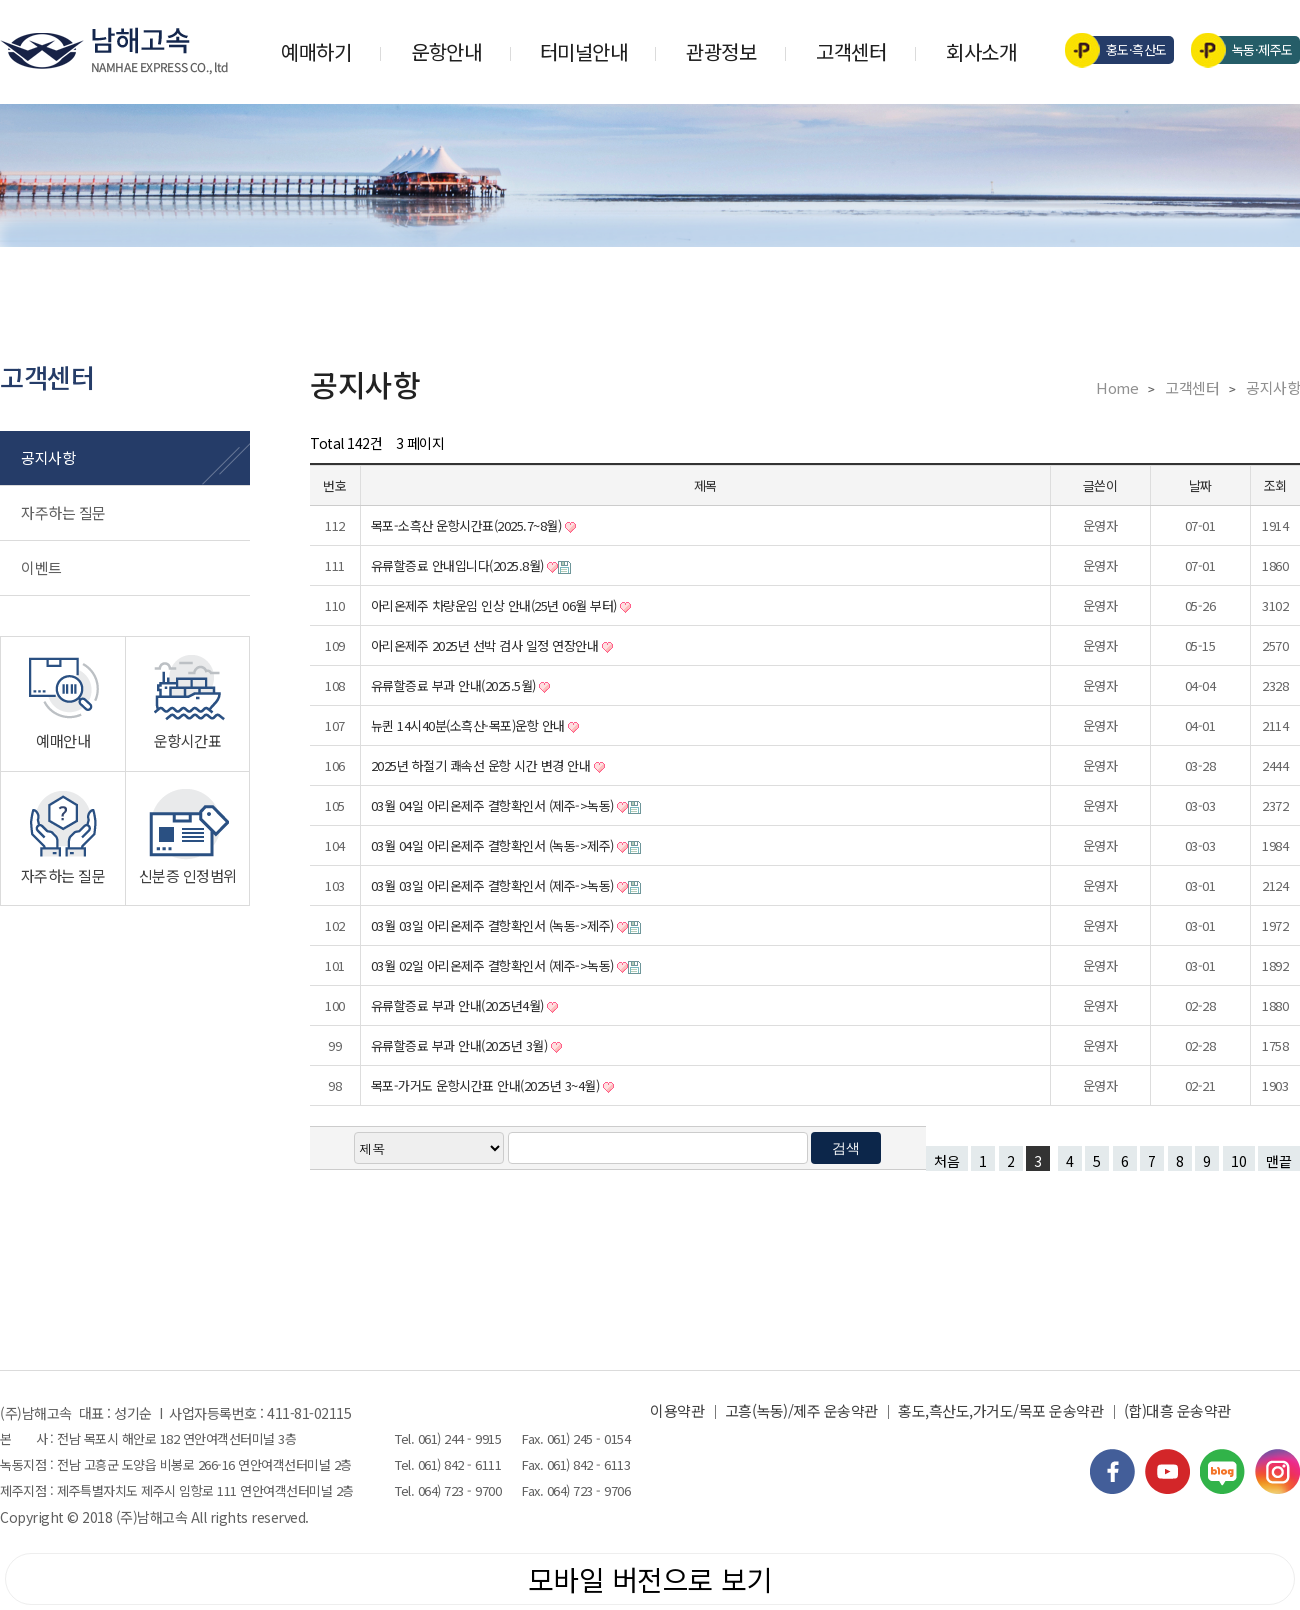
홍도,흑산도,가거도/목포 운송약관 (1000, 1410)
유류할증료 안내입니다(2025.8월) (459, 565)
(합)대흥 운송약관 (1177, 1410)
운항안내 (446, 51)
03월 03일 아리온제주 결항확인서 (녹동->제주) (494, 925)
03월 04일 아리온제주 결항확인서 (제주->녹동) (494, 805)
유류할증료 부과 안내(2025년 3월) (461, 1045)
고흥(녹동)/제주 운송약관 (801, 1410)
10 (1235, 1158)
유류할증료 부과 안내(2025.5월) (455, 685)
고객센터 (851, 51)
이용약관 (677, 1410)
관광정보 (721, 51)
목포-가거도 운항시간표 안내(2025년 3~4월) (487, 1085)
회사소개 (981, 51)
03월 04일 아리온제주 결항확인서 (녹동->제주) (494, 845)
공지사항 (48, 457)
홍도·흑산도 (1122, 50)
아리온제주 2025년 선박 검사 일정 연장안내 (486, 645)
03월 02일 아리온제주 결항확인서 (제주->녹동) (494, 965)
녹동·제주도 (1248, 50)
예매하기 (316, 51)
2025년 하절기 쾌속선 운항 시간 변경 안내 (482, 765)
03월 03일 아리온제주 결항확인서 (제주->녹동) (494, 885)
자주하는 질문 (63, 512)
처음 (947, 1161)
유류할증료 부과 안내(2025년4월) (459, 1005)
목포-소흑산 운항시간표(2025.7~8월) (468, 525)
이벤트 (41, 567)
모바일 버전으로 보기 (650, 1579)
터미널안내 (584, 51)
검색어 (0, 0)
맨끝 (1279, 1161)
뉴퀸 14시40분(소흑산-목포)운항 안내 (470, 725)
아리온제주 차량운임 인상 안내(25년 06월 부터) (496, 605)
